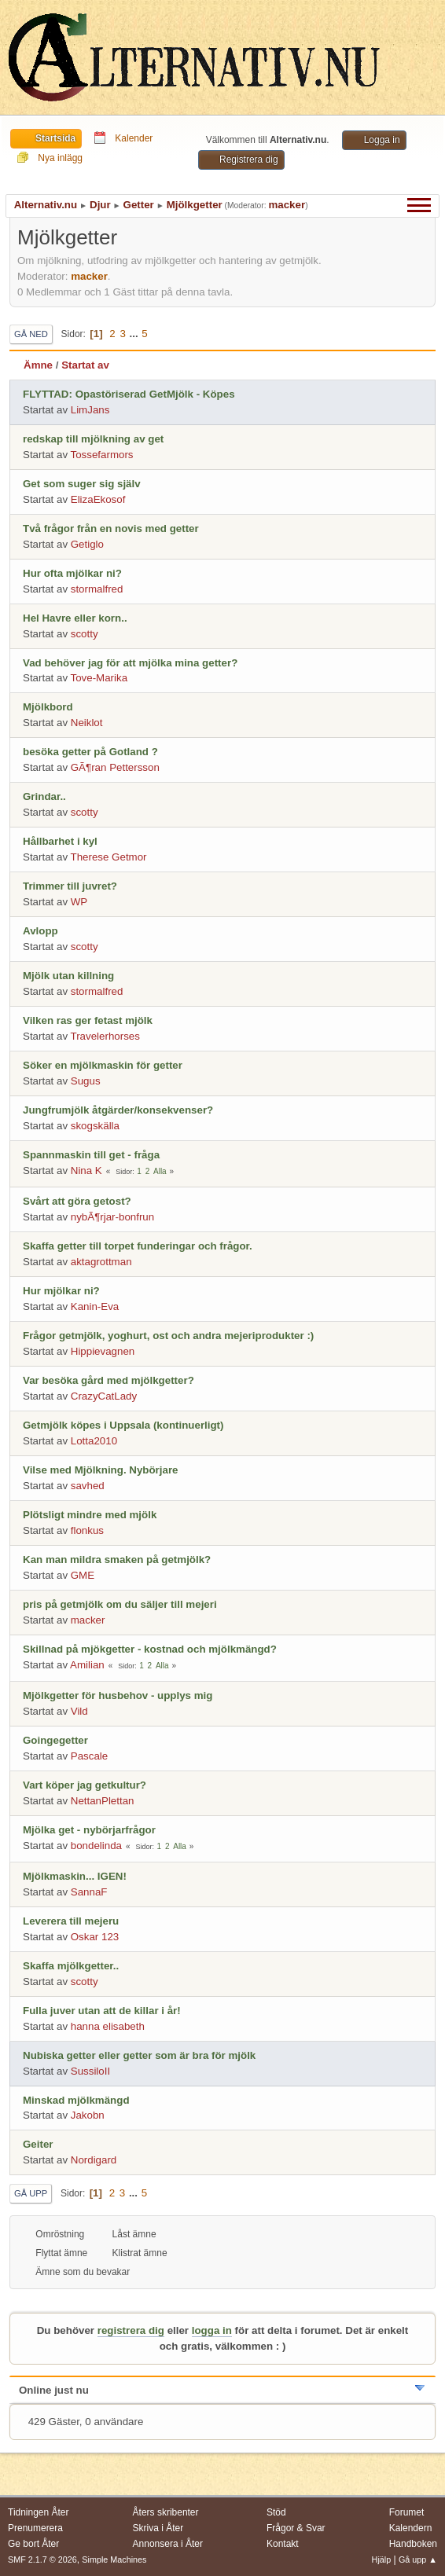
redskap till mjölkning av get (93, 439)
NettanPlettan (102, 1801)
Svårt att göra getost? (77, 1201)
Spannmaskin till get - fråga (91, 1155)
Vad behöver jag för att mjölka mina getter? (130, 663)
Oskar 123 (95, 1937)
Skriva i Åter (158, 2528)
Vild (79, 1711)
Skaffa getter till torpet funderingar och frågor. (137, 1246)
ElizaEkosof (98, 499)
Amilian (87, 1665)
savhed (88, 1486)
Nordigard (94, 2160)
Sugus (86, 1081)
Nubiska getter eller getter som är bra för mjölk (139, 2055)
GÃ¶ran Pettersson (115, 767)
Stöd (276, 2512)
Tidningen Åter (38, 2512)
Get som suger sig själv (82, 484)
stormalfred (97, 589)
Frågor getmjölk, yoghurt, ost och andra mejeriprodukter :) (168, 1335)
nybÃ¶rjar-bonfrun (112, 1217)
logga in (212, 2330)
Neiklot (87, 722)
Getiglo (87, 544)
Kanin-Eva (95, 1306)
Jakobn (88, 2115)
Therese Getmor (109, 857)
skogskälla (95, 1126)
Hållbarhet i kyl (60, 841)
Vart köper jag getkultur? (84, 1785)
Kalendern (410, 2528)
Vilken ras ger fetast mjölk (88, 1020)
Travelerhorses (105, 1036)
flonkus (87, 1530)
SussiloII (90, 2071)
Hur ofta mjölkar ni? (72, 573)
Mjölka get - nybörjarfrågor (89, 1830)
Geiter (38, 2144)
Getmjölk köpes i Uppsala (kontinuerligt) (123, 1425)
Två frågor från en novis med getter (111, 528)
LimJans (90, 410)
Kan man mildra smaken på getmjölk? (117, 1559)
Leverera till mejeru (71, 1921)
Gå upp (30, 2193)
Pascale (89, 1756)
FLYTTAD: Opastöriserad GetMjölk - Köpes (129, 394)
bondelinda (96, 1845)
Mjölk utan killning (68, 976)
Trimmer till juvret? (70, 886)
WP (79, 902)
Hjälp (382, 2559)
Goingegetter (55, 1740)
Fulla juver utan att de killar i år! (102, 2010)
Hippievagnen (103, 1351)
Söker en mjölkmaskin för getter (102, 1065)
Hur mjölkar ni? (61, 1291)
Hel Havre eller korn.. (75, 618)
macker (286, 205)
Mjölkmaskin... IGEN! (75, 1876)
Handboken (413, 2543)
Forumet (407, 2512)
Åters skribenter (166, 2512)
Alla (160, 1171)
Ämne (38, 365)
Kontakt (283, 2543)
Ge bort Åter (33, 2543)
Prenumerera (35, 2528)
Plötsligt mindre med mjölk (89, 1515)
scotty (84, 634)
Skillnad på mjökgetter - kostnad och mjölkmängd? (150, 1649)
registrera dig (130, 2330)
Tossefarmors (102, 455)
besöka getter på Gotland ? (90, 752)
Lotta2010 (94, 1441)
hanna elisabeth (108, 2026)
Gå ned (31, 334)
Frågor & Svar (296, 2528)
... (136, 333)
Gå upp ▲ (418, 2559)
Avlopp (40, 931)
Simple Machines (114, 2559)
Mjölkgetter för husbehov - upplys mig (117, 1695)
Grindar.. (44, 796)
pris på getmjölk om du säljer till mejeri (120, 1604)
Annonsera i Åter (168, 2543)
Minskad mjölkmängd (76, 2100)
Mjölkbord (48, 707)
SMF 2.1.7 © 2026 (42, 2559)
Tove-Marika (99, 678)
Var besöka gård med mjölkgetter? (108, 1380)
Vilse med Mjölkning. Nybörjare (100, 1470)
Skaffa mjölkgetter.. (71, 1966)
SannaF (89, 1892)
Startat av (85, 365)
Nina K (86, 1170)
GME (82, 1575)
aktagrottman (101, 1262)
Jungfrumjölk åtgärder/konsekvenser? (118, 1110)
